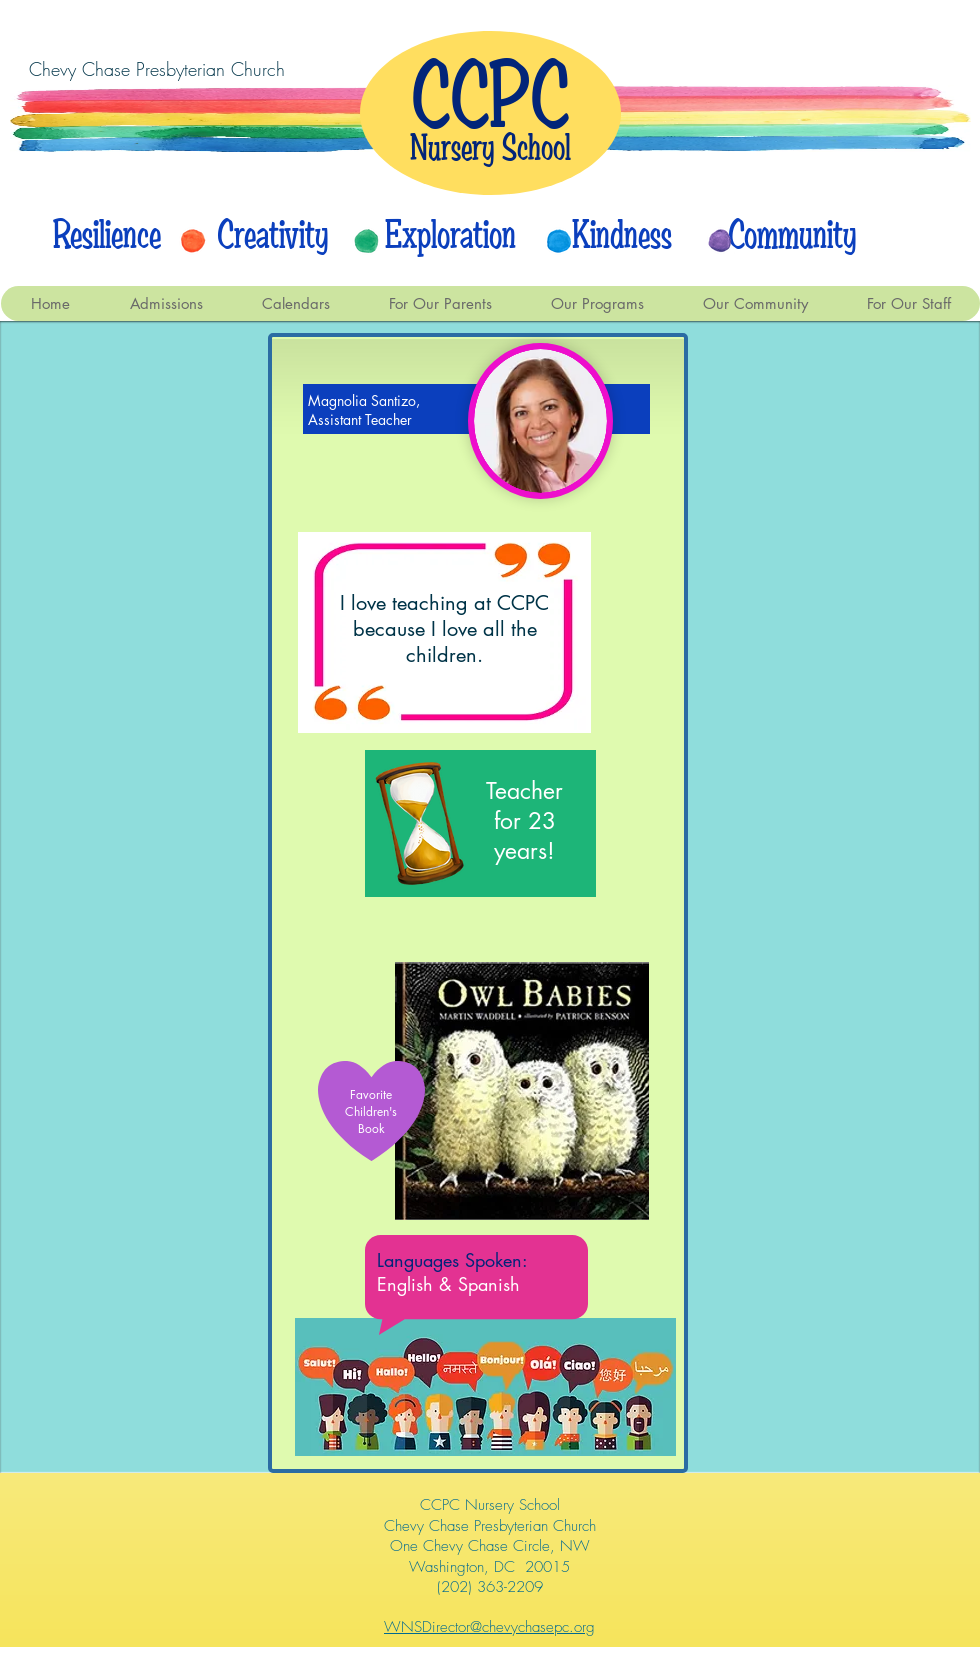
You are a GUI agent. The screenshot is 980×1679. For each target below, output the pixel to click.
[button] (295, 303)
